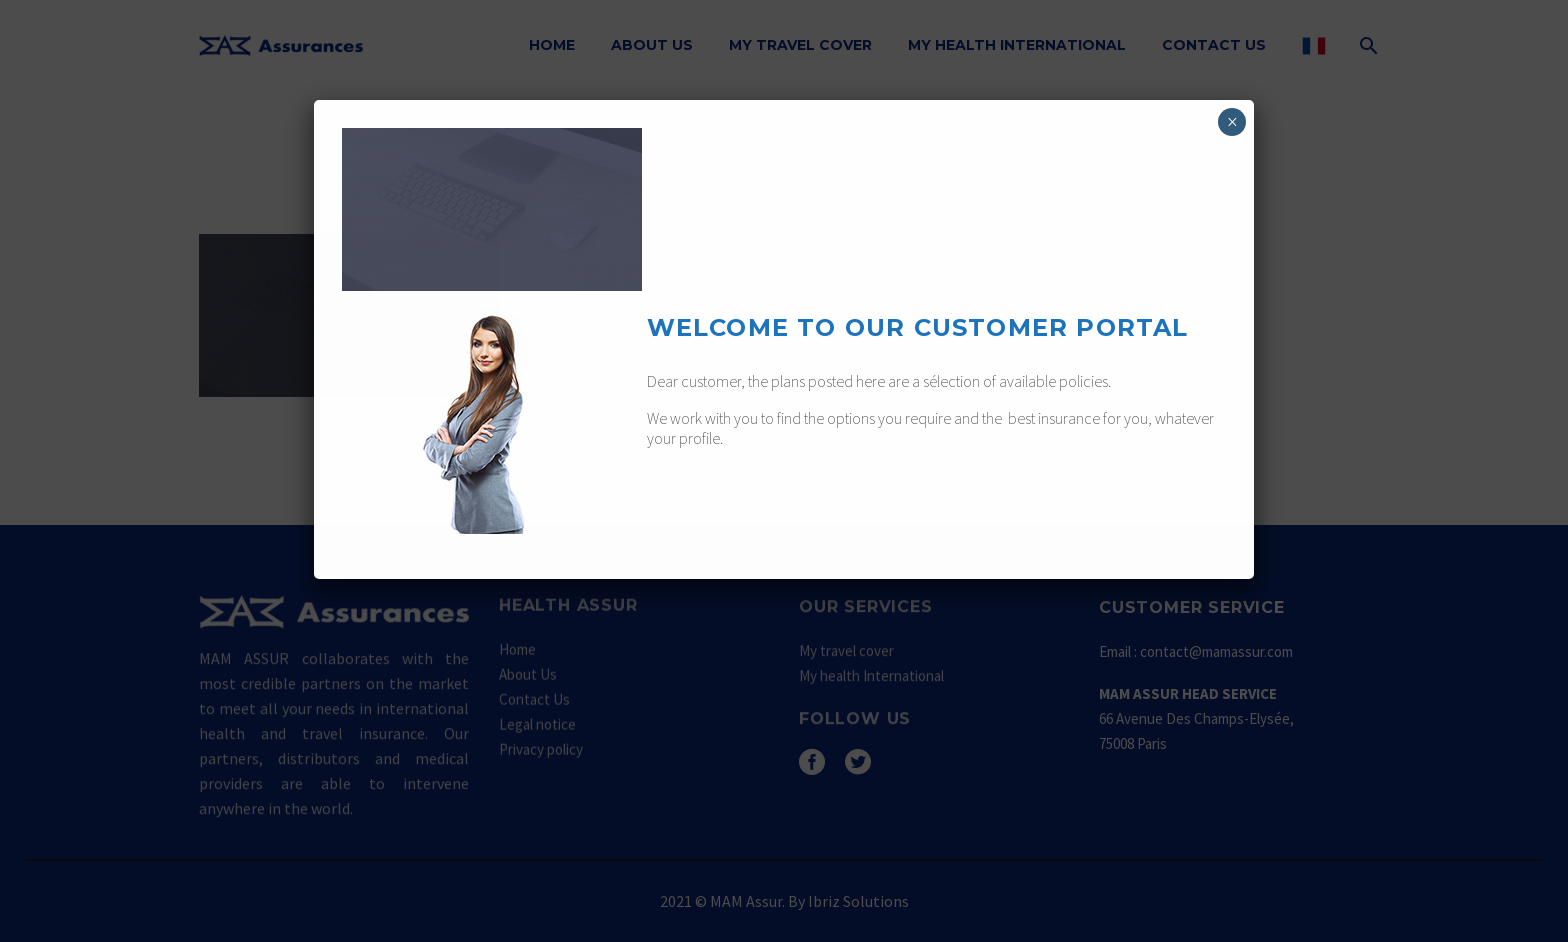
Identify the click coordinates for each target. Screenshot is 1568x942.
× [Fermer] (1232, 122)
